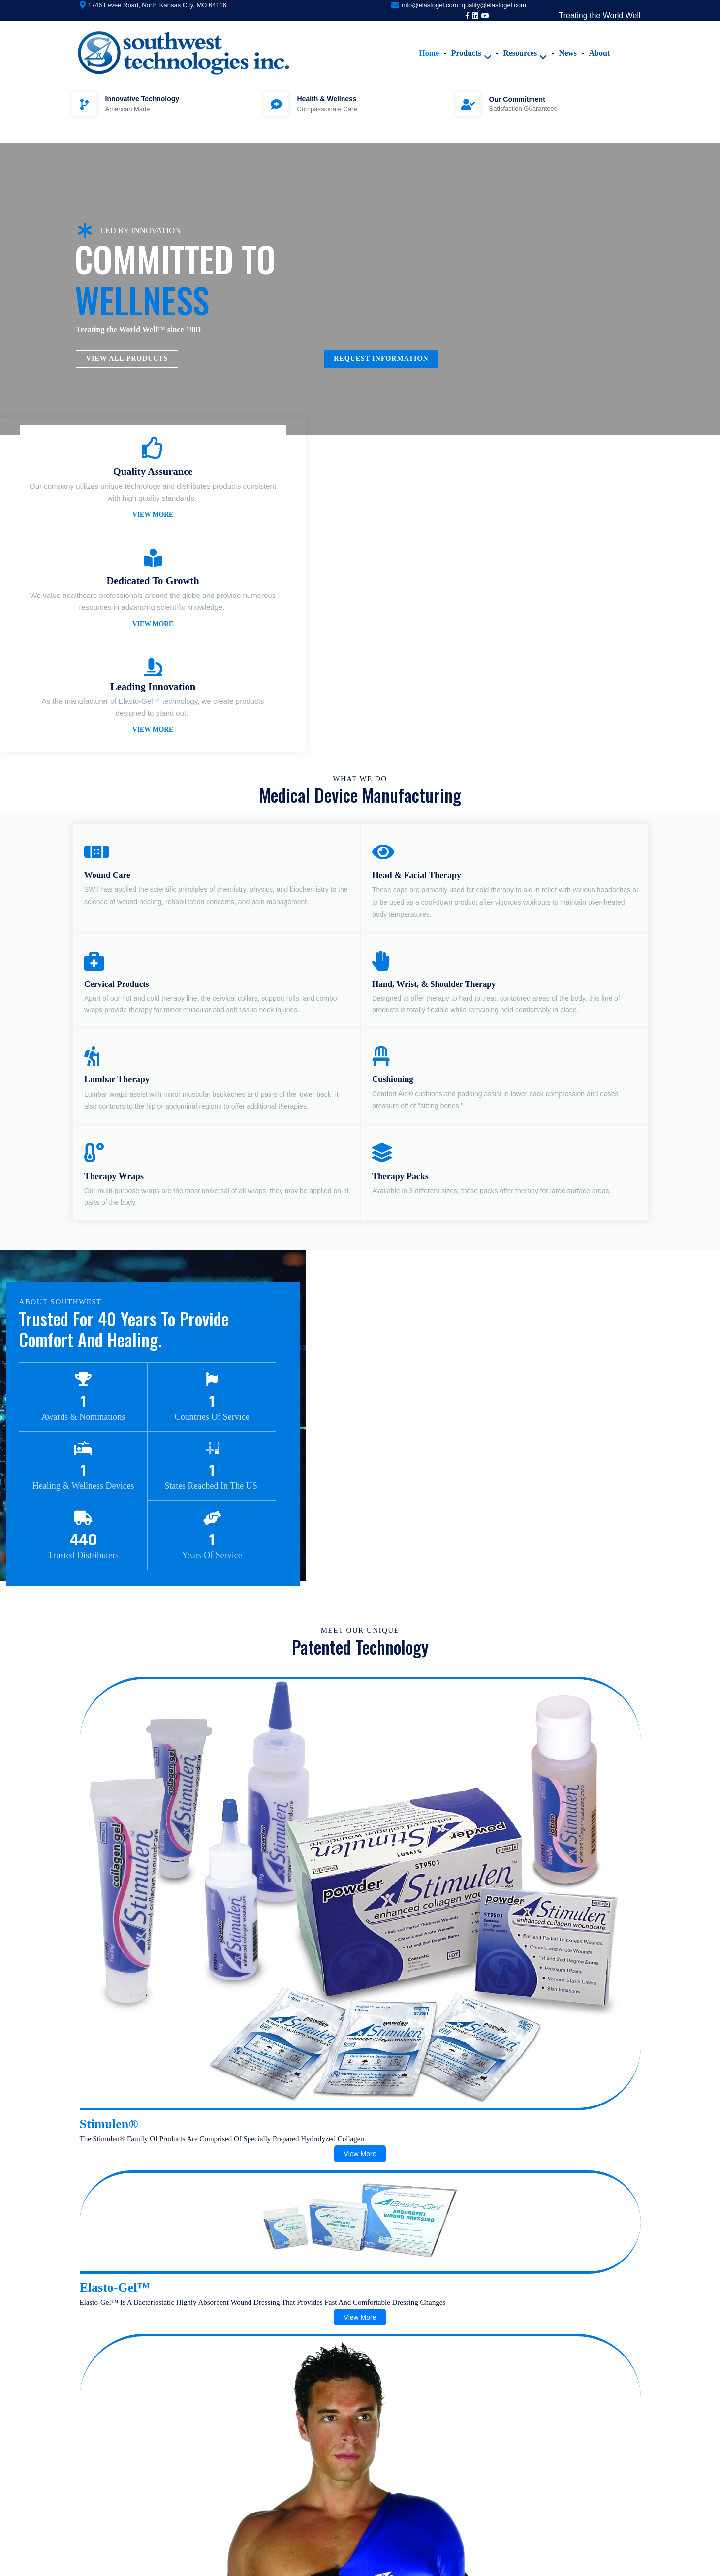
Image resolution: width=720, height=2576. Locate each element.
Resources (500, 37)
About (574, 36)
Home (404, 36)
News (543, 36)
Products (446, 37)
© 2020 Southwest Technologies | (327, 2564)
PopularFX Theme (420, 2564)
